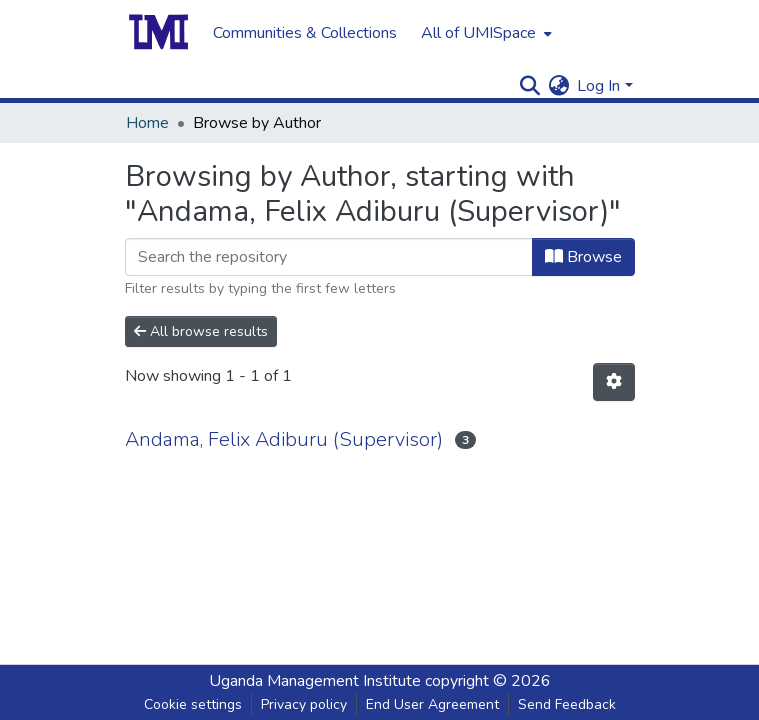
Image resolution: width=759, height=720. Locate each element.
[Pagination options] (614, 382)
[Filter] (329, 257)
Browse (583, 257)
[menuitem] (484, 33)
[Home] (159, 33)
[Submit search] (529, 86)
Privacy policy (304, 704)
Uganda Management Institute (315, 681)
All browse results (201, 331)
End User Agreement (432, 704)
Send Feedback (567, 704)
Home (147, 123)
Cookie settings (193, 704)
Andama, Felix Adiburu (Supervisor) (284, 439)
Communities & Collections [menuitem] (305, 33)
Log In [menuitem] (598, 86)
